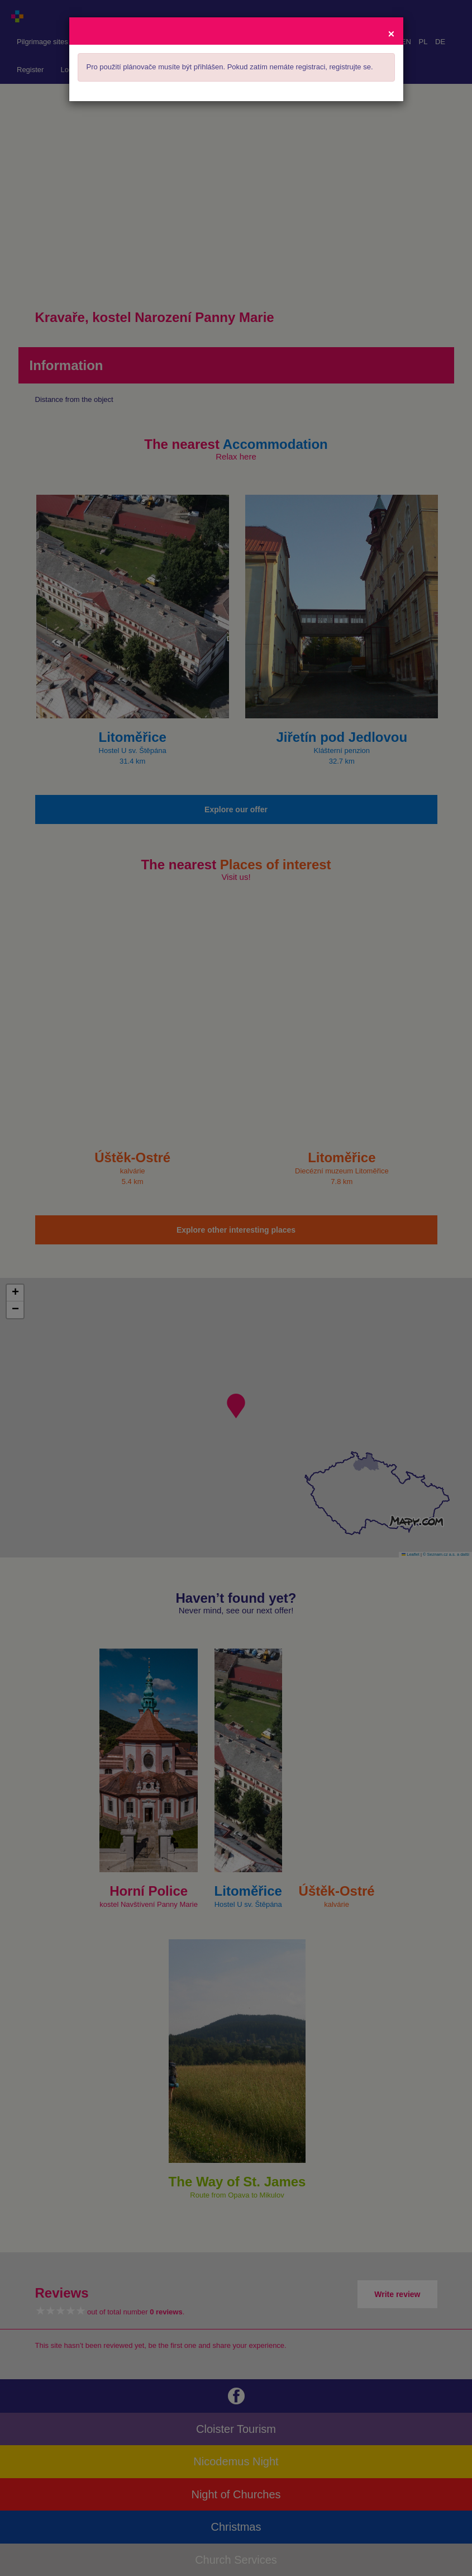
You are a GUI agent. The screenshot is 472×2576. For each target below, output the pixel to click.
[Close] (391, 33)
